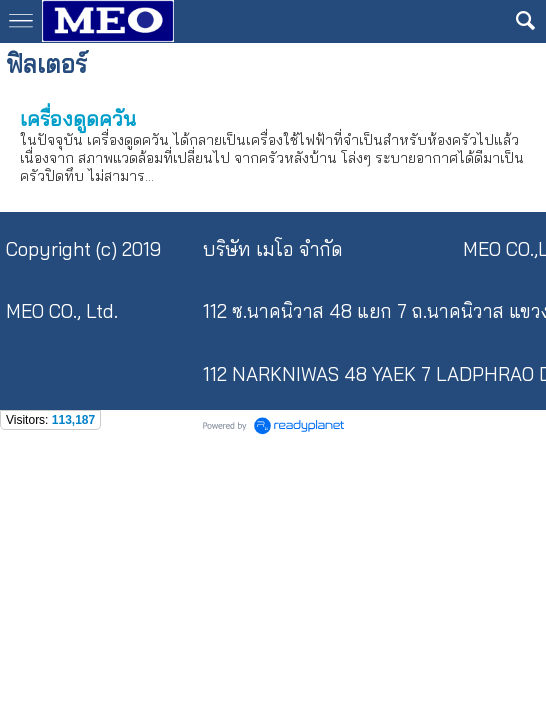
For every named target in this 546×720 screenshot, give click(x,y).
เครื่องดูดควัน (78, 118)
